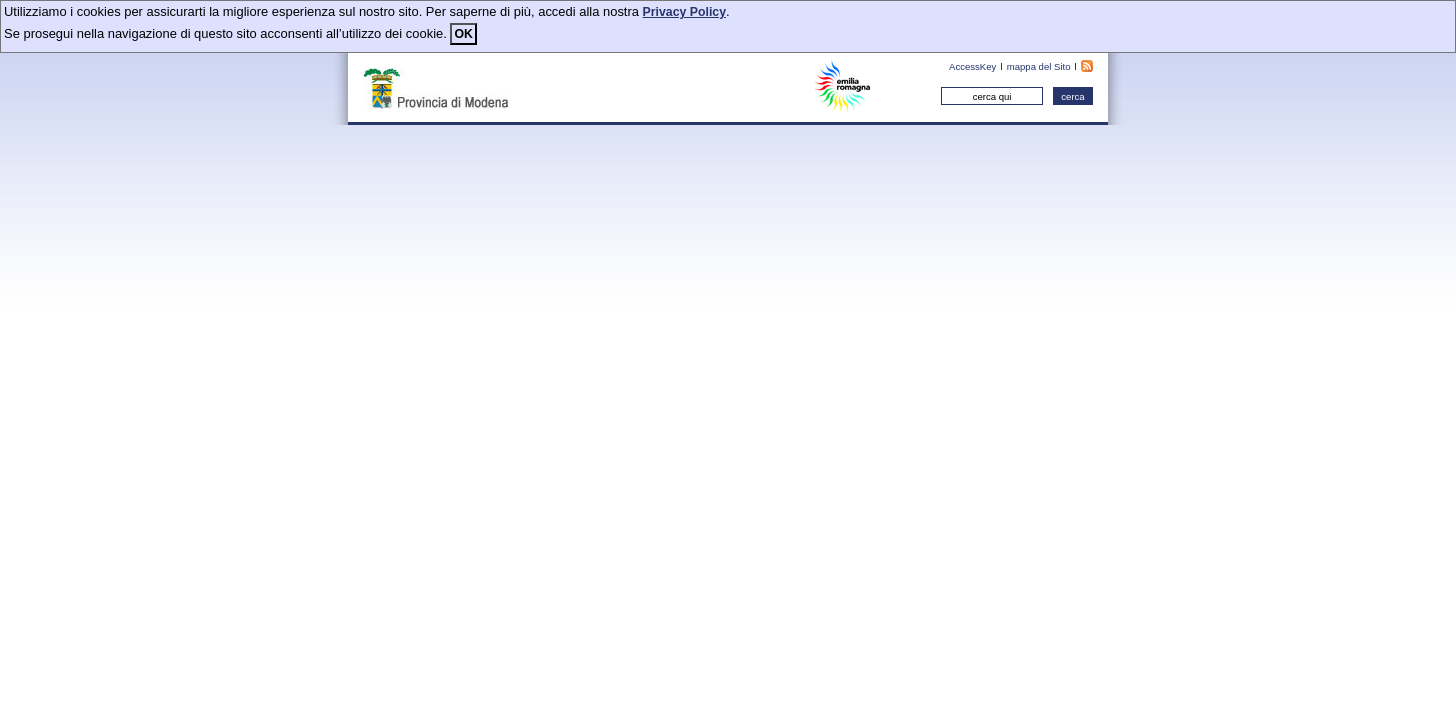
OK (463, 34)
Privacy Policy (684, 12)
